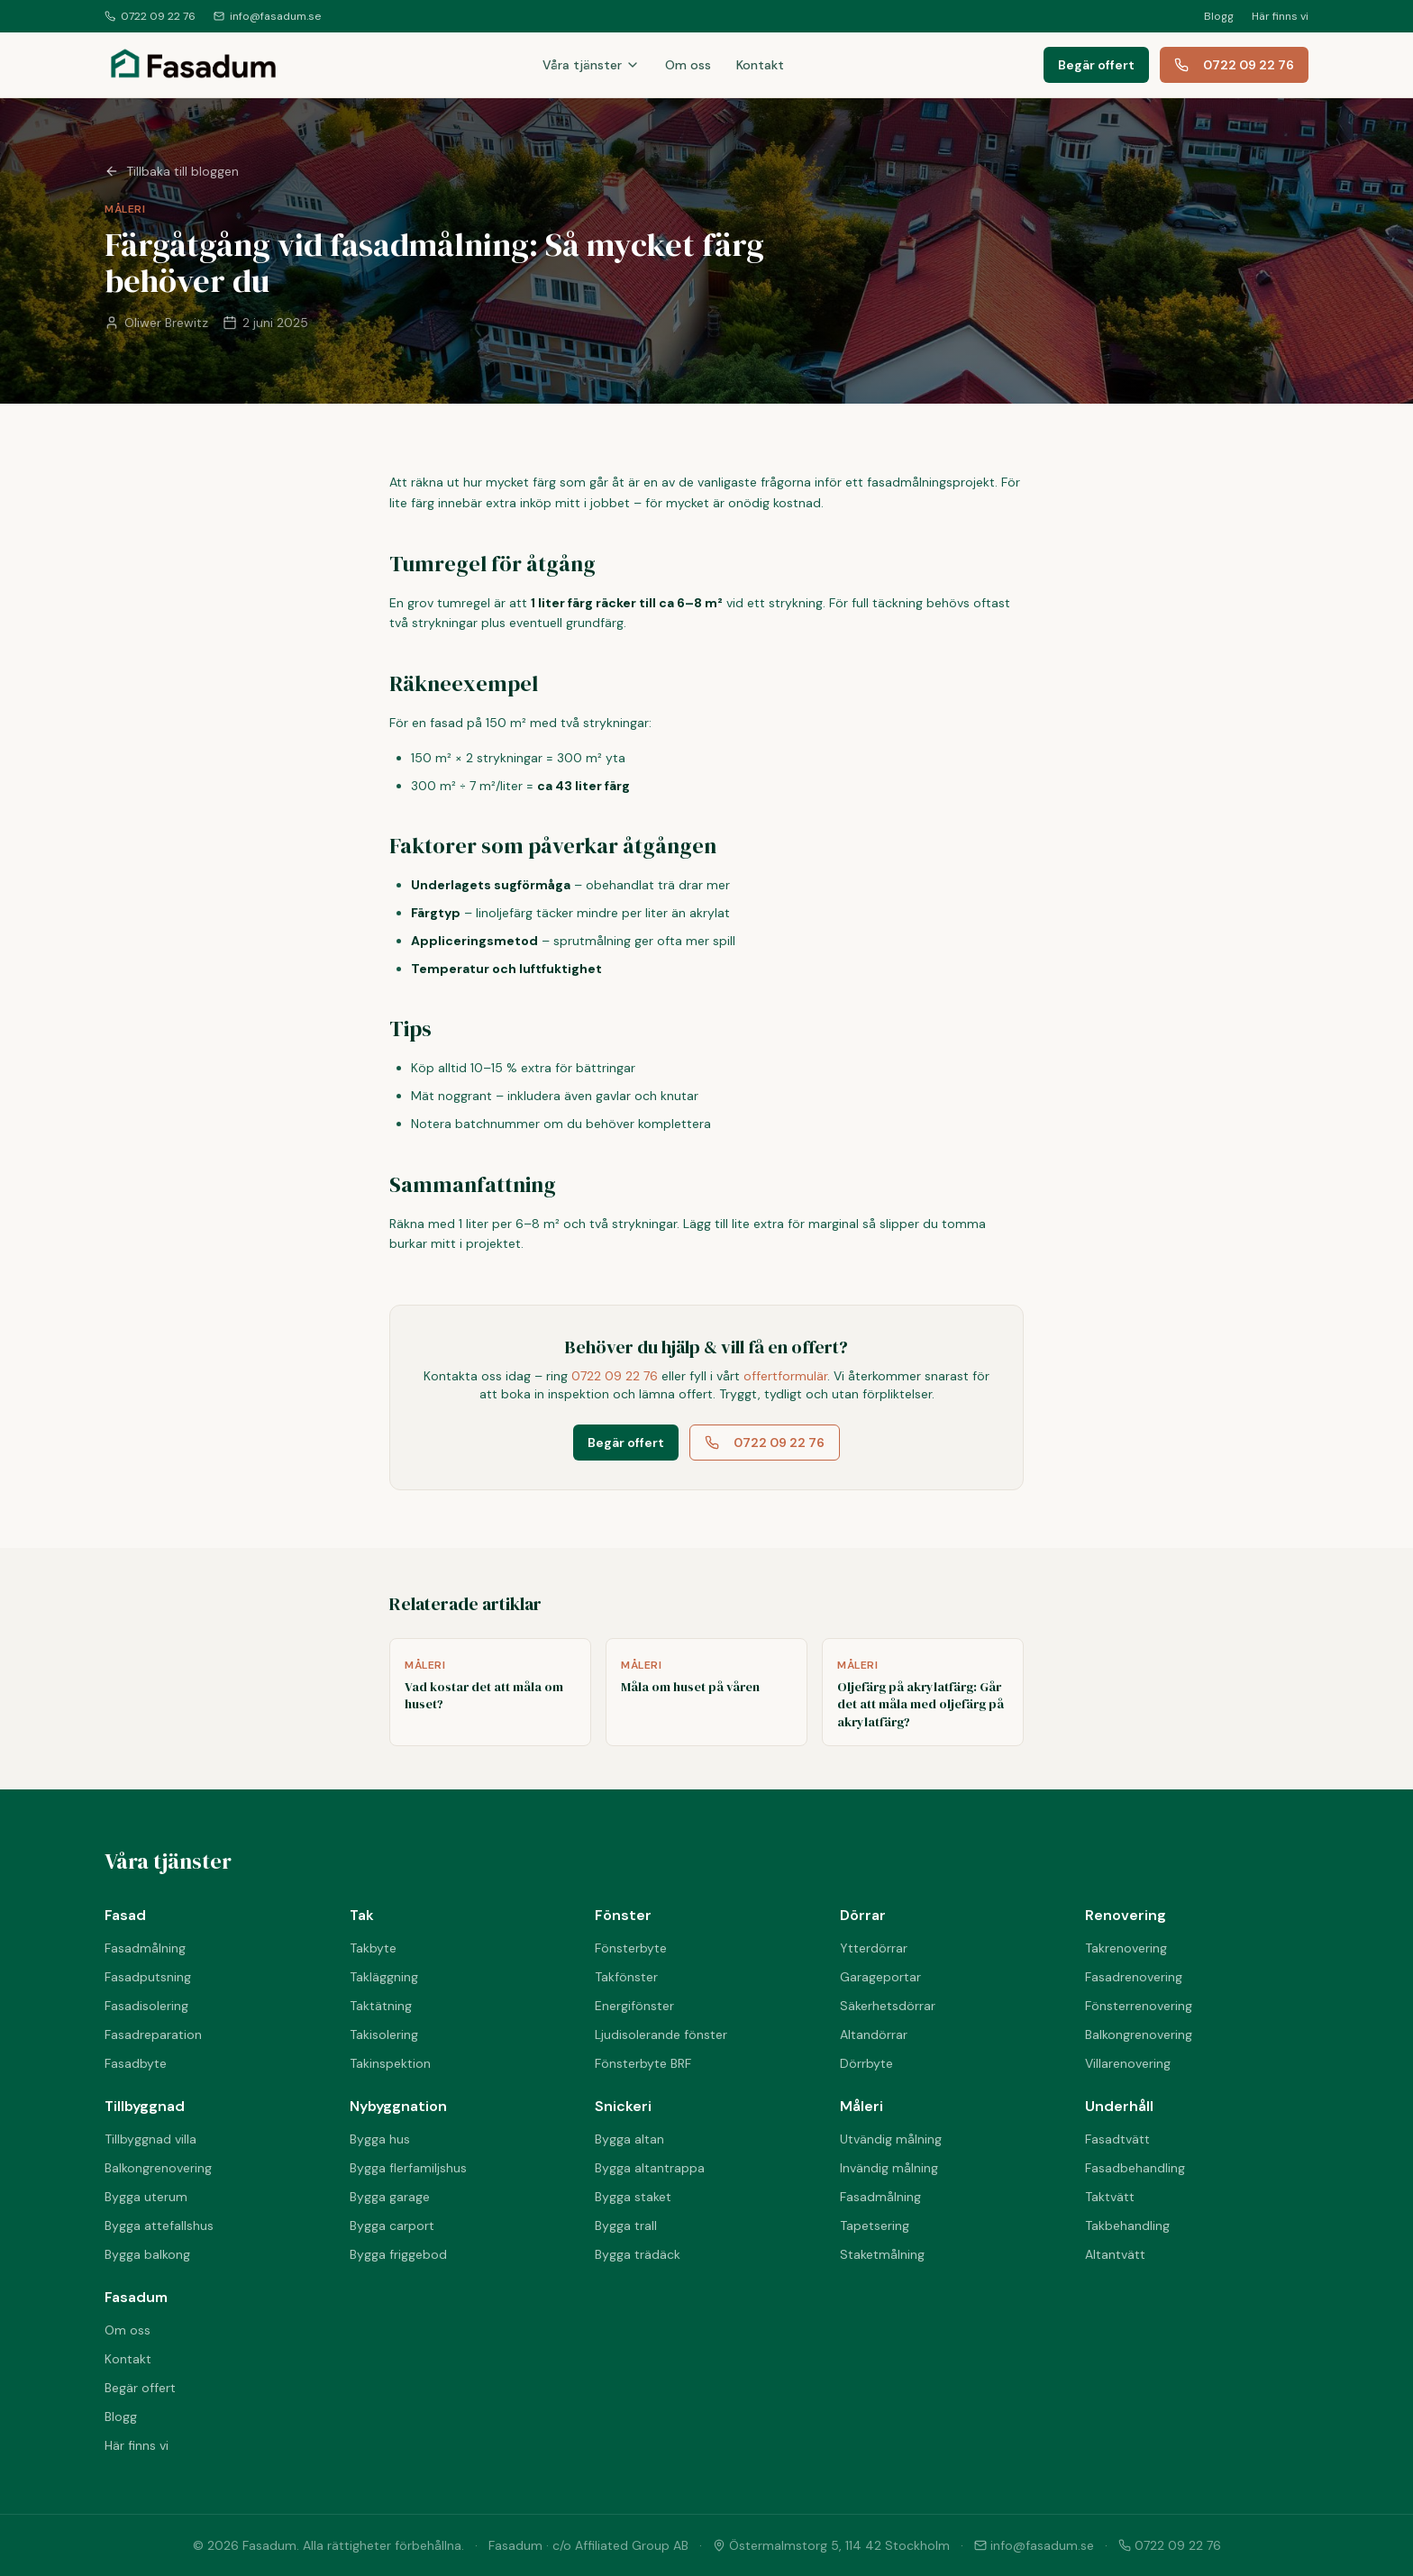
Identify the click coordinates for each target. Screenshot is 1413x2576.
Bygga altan (629, 2139)
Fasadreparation (153, 2034)
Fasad (125, 1915)
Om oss (688, 65)
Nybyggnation (398, 2106)
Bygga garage (390, 2197)
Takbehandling (1127, 2225)
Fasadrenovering (1133, 1977)
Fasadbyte (136, 2063)
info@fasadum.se (267, 16)
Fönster (623, 1915)
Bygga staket (633, 2197)
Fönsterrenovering (1138, 2006)
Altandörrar (873, 2034)
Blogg (1219, 16)
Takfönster (626, 1977)
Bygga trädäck (637, 2254)
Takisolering (384, 2034)
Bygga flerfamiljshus (408, 2168)
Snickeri (623, 2106)
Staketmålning (882, 2254)
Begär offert (1096, 65)
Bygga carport (392, 2225)
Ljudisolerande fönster (661, 2034)
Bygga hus (380, 2139)
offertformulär (785, 1376)
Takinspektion (390, 2063)
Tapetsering (874, 2225)
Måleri (861, 2106)
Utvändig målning (891, 2139)
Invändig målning (889, 2168)
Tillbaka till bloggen (172, 171)
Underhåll (1119, 2106)
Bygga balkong (147, 2254)
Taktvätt (1110, 2197)
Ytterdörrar (873, 1948)
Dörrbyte (866, 2063)
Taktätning (381, 2006)
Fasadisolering (146, 2006)
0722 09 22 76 (150, 16)
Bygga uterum (146, 2197)
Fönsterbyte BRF (643, 2063)
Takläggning (384, 1977)
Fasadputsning (148, 1977)
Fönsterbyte (631, 1948)
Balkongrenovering (1138, 2034)
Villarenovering (1128, 2063)
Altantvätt (1115, 2254)
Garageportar (880, 1977)
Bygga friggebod (398, 2254)
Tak (362, 1915)
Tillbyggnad (145, 2106)
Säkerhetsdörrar (887, 2006)
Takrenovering (1126, 1948)
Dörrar (863, 1915)
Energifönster (634, 2006)
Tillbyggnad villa (150, 2139)
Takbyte (373, 1948)
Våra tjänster (591, 65)
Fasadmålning (145, 1948)
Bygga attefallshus (159, 2225)
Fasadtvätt (1117, 2139)
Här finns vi (1280, 16)
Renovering (1125, 1915)
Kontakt (760, 65)
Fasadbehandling (1135, 2168)
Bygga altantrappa (650, 2168)
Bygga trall (626, 2225)
